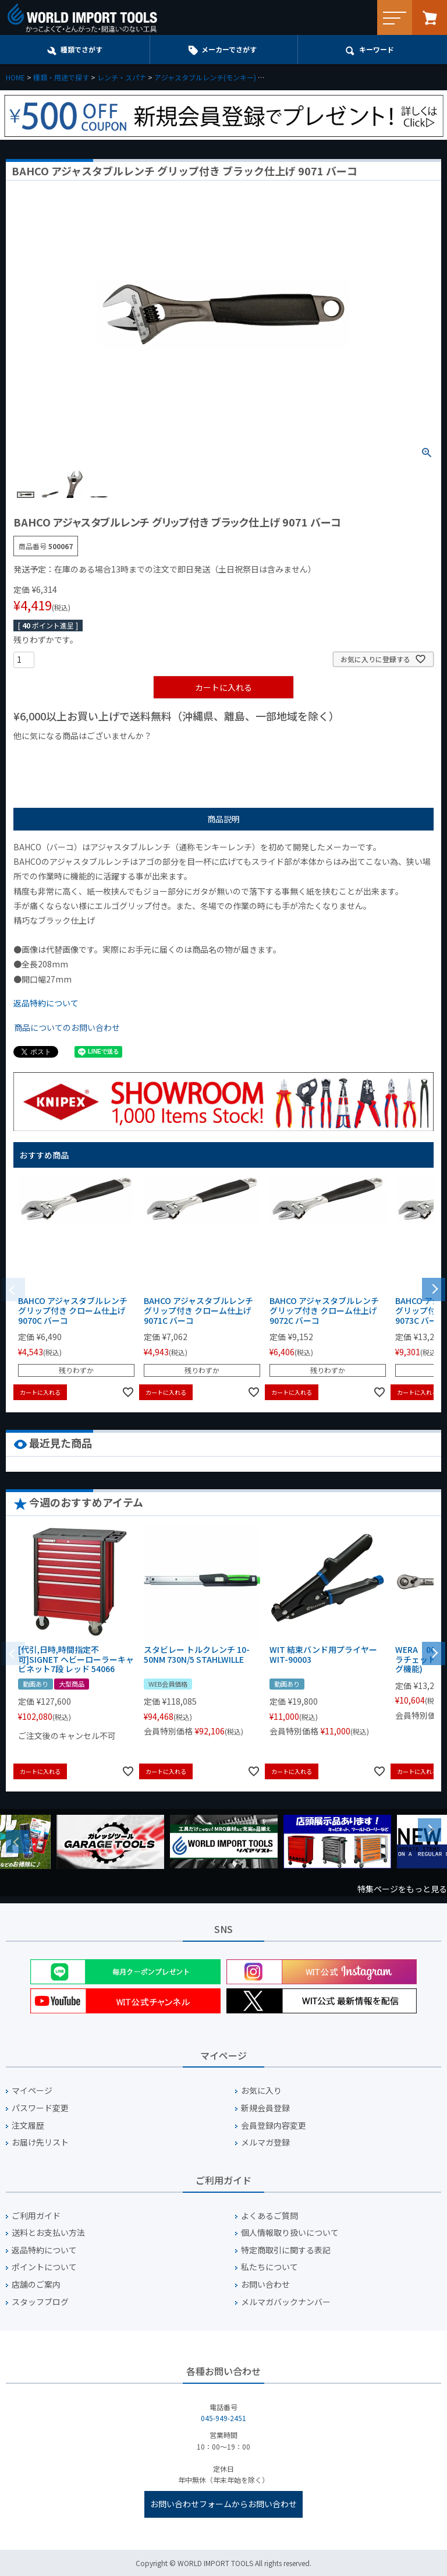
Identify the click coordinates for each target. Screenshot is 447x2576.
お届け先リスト (40, 2142)
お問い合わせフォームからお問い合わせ (223, 2504)
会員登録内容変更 (273, 2125)
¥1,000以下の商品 (51, 755)
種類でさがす (81, 49)
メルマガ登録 (265, 2142)
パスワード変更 (40, 2108)
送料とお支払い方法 (48, 2232)
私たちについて (269, 2267)
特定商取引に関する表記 (286, 2250)
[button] (433, 1288)
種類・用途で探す (61, 77)
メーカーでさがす (229, 49)
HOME (15, 77)
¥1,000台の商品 (128, 755)
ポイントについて (44, 2267)
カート (429, 17)
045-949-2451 (223, 2418)
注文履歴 (28, 2125)
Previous (17, 1841)
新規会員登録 (265, 2108)
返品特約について (46, 1003)
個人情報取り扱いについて (290, 2232)
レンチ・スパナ (121, 77)
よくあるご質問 (269, 2215)
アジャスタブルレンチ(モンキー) (205, 77)
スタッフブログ (40, 2302)
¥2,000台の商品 (201, 755)
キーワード (376, 49)
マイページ (32, 2090)
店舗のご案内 (36, 2284)
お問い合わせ (265, 2284)
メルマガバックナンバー (286, 2302)
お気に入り (261, 2090)
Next (429, 1830)
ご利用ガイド (36, 2215)
